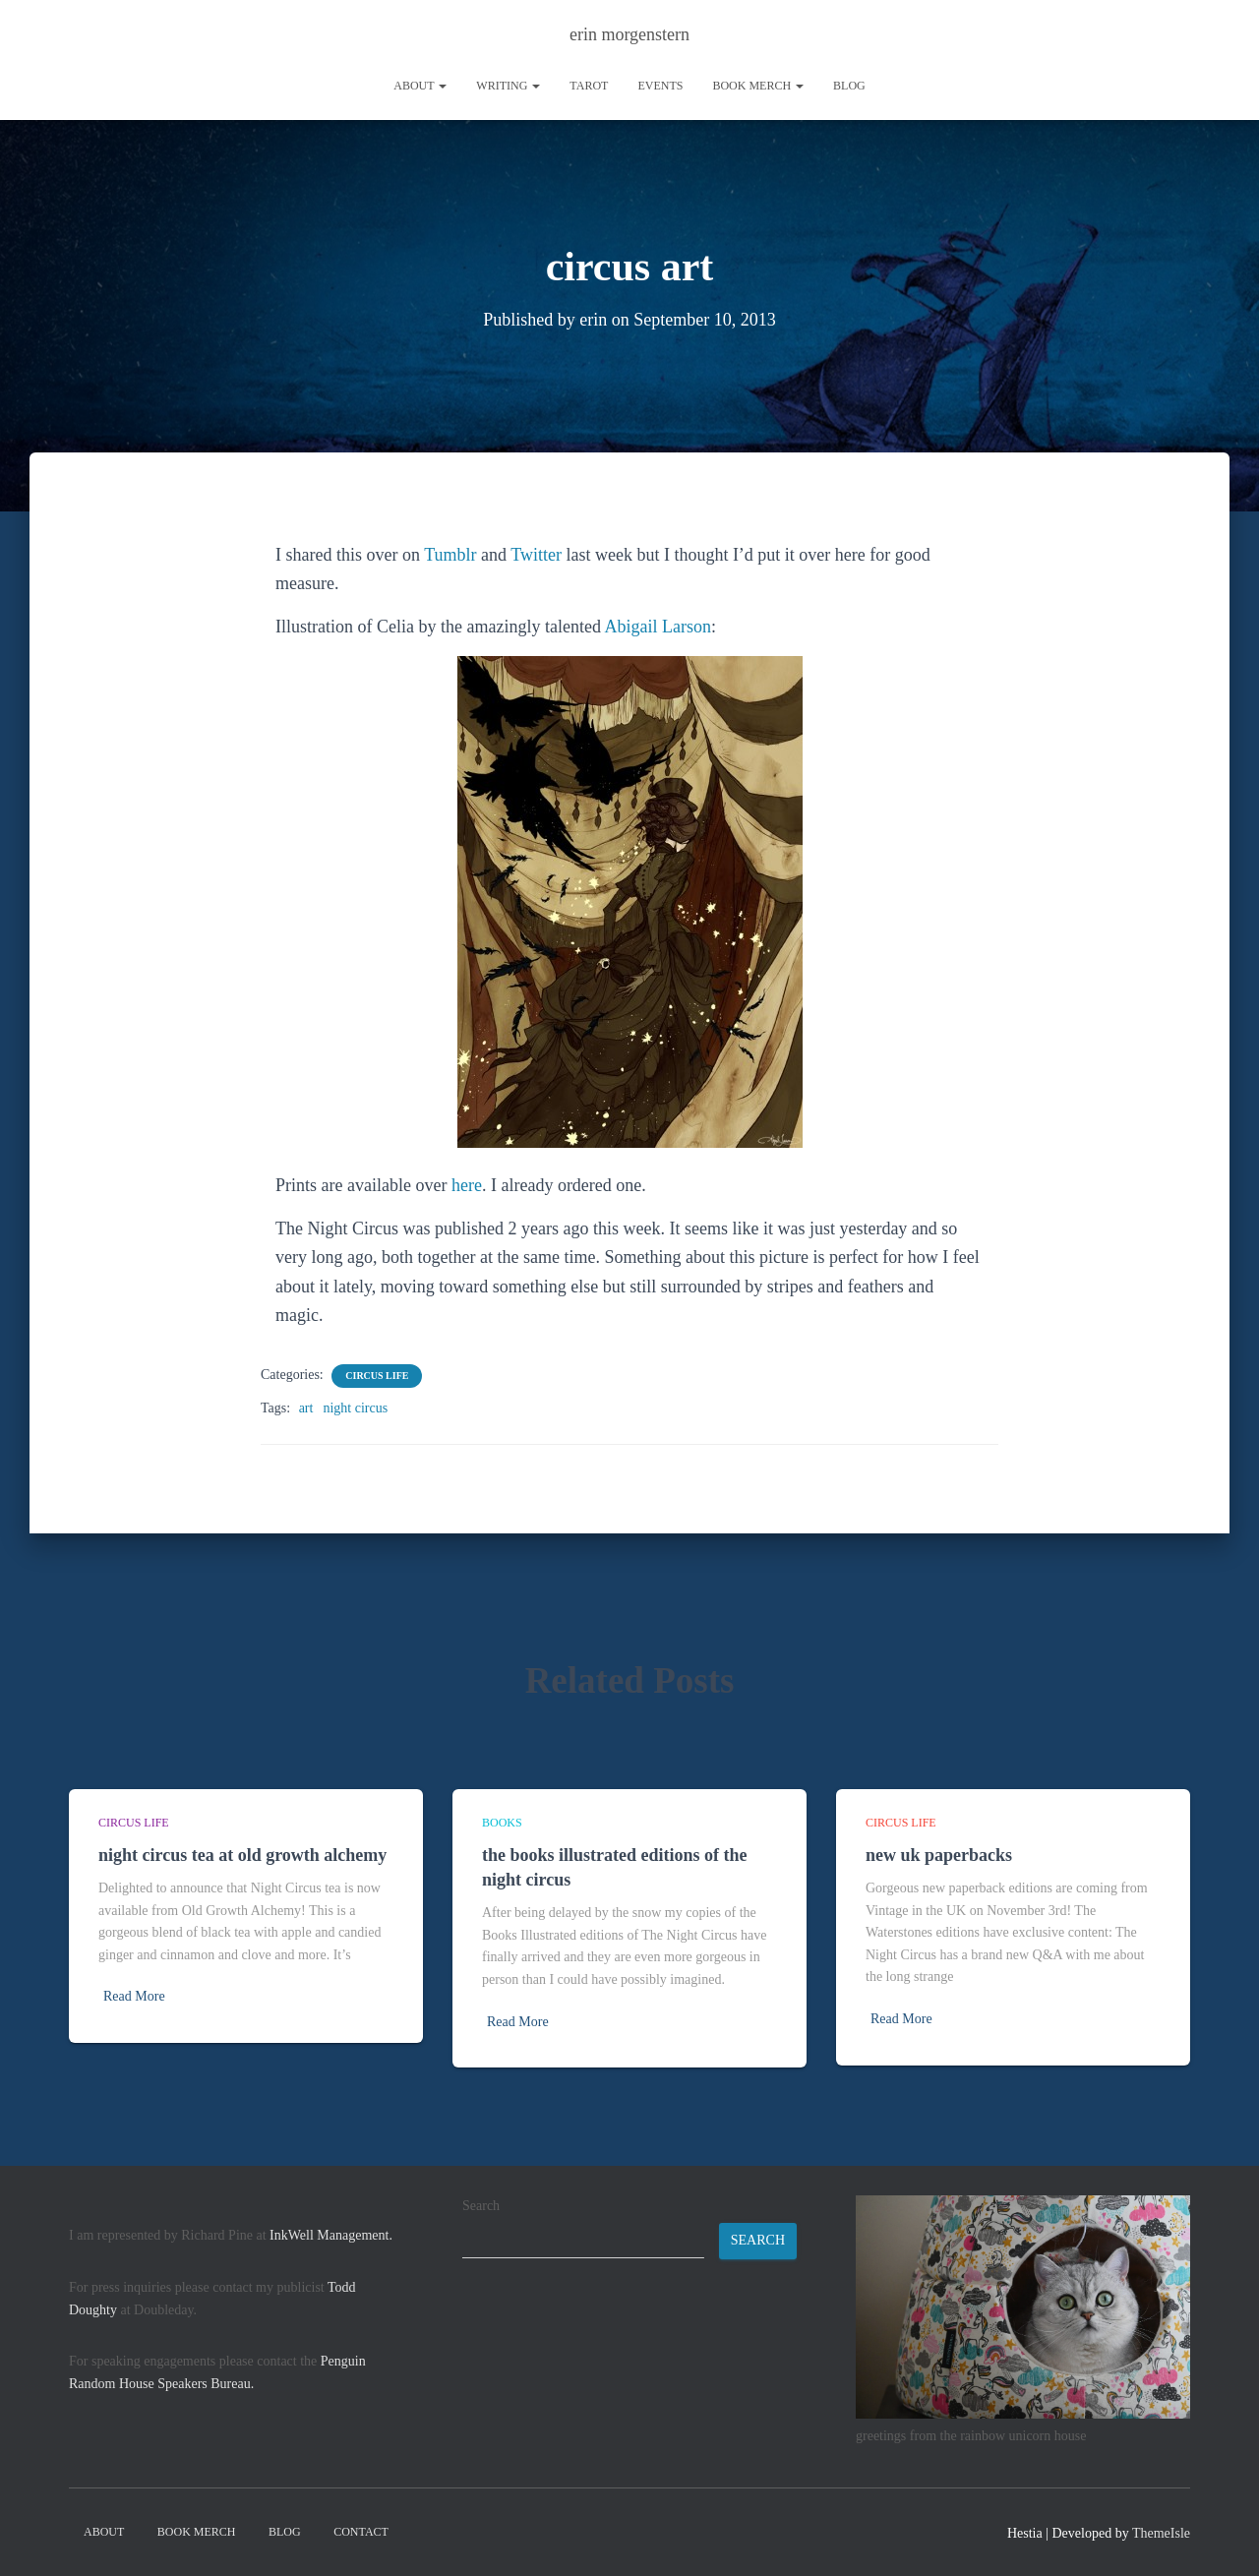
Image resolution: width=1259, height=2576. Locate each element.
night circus (355, 1408)
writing (508, 85)
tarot (589, 85)
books (502, 1822)
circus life (376, 1375)
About (420, 85)
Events (660, 85)
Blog (849, 85)
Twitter (536, 555)
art (306, 1408)
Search (481, 2205)
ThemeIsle (1161, 2533)
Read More (134, 1996)
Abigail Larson (657, 626)
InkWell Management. (331, 2235)
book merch (758, 85)
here (466, 1185)
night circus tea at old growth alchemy (242, 1855)
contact (361, 2532)
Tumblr (450, 555)
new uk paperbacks (939, 1855)
